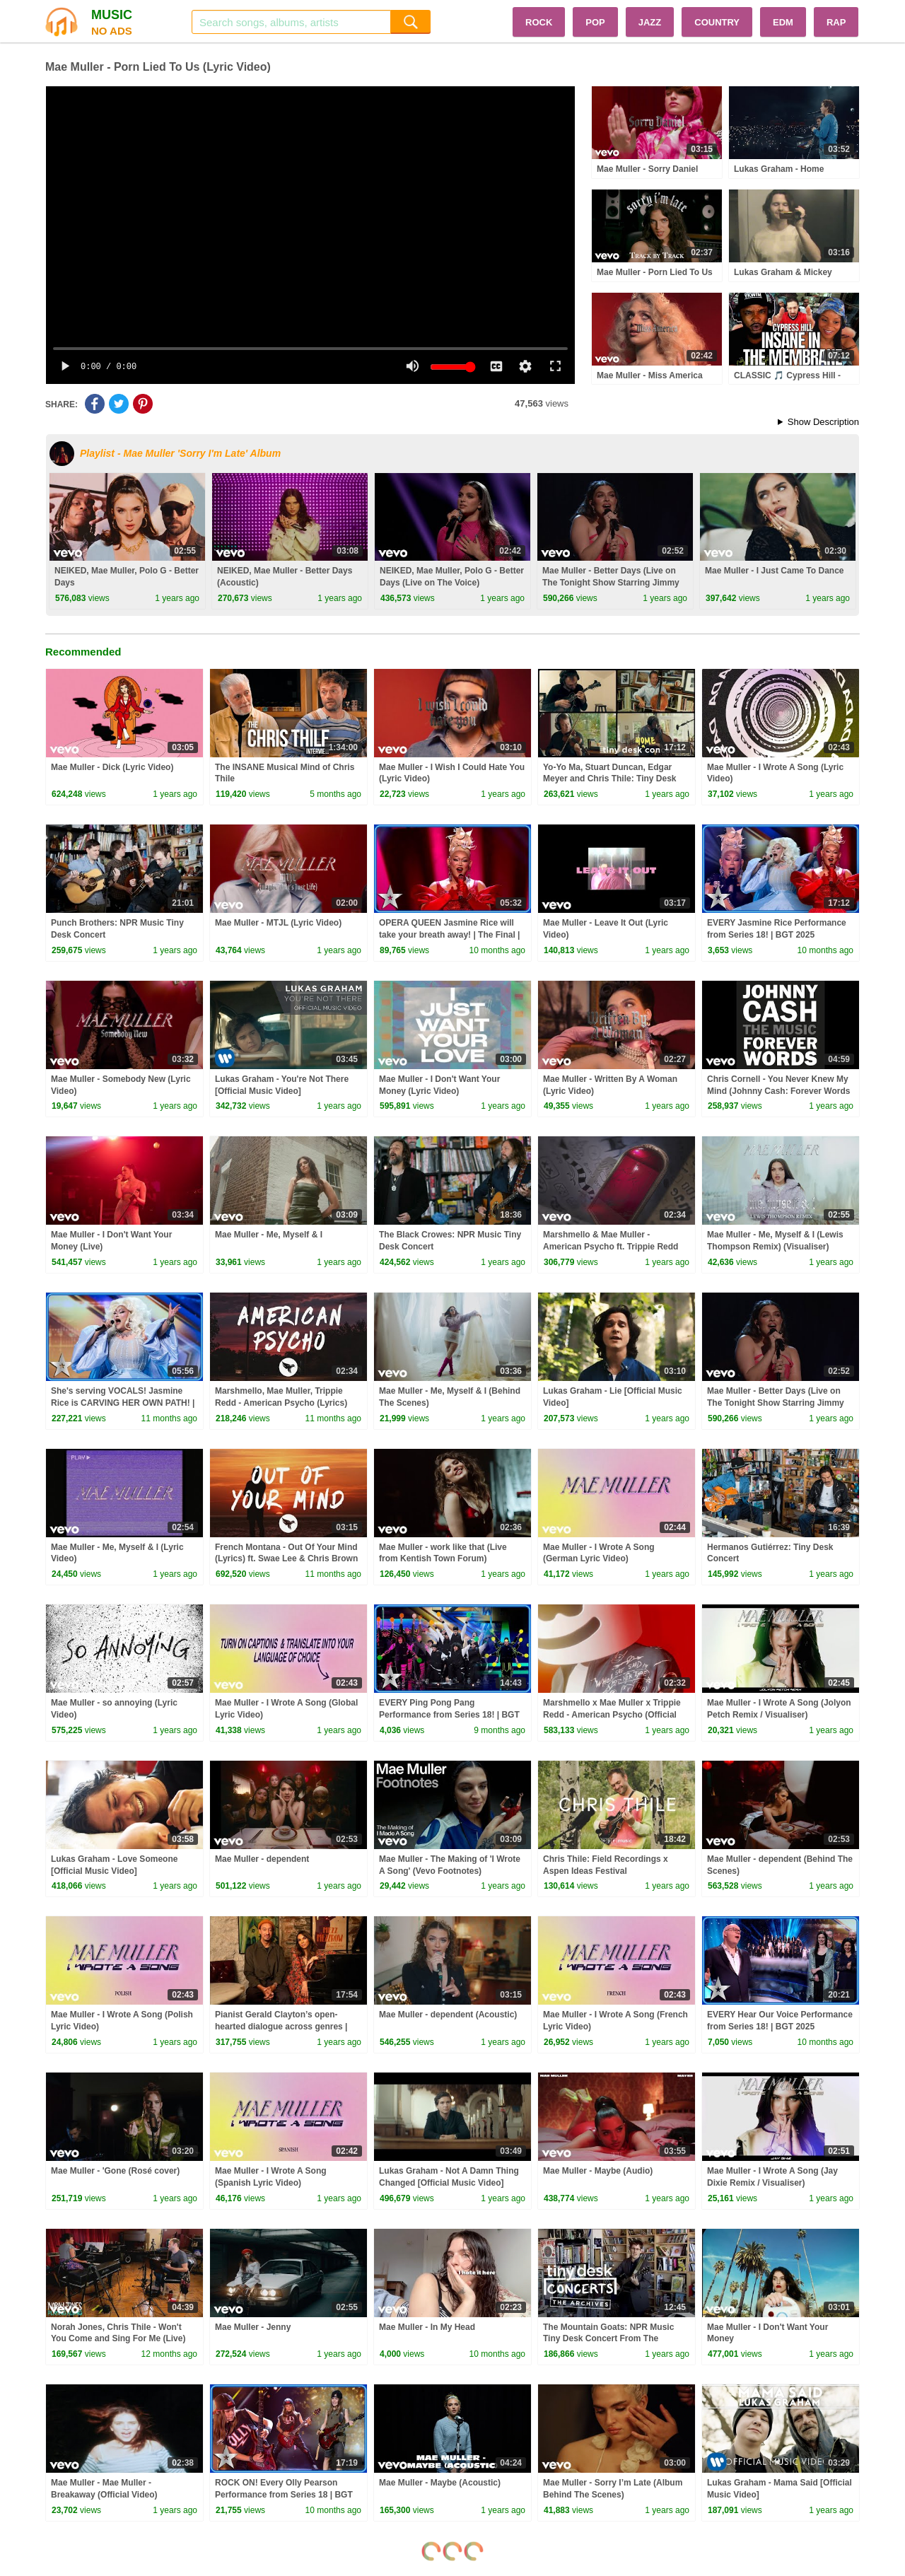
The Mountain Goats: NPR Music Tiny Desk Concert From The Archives (608, 2339)
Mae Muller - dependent (262, 1859)
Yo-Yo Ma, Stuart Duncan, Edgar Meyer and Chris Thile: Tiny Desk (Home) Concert (610, 779)
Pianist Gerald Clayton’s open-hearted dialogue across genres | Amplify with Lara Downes (281, 2027)
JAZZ (650, 22)
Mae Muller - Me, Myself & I (268, 1235)
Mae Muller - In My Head (427, 2327)
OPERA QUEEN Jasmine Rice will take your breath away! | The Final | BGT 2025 (449, 935)
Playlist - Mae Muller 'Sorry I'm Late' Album (180, 453)
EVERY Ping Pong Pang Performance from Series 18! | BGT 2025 (449, 1715)
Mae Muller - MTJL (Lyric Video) (278, 923)
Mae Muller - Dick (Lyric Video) (112, 767)
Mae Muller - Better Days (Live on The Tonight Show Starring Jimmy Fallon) (610, 583)
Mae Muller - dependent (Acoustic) (448, 2015)
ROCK (538, 22)
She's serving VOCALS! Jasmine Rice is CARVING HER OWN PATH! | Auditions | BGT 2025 (122, 1403)
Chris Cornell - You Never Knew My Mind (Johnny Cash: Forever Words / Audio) (778, 1091)
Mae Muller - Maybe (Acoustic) (440, 2483)
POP (595, 22)
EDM (783, 22)
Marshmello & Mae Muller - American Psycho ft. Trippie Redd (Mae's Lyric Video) (610, 1247)
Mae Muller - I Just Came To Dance (774, 571)
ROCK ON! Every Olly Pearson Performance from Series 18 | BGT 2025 (284, 2495)
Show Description (823, 421)
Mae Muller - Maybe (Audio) (598, 2171)
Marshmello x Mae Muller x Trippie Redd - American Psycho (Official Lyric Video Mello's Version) (612, 1715)
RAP (836, 22)
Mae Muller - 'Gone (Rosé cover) (115, 2171)
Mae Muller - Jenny (253, 2327)
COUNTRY (717, 22)
